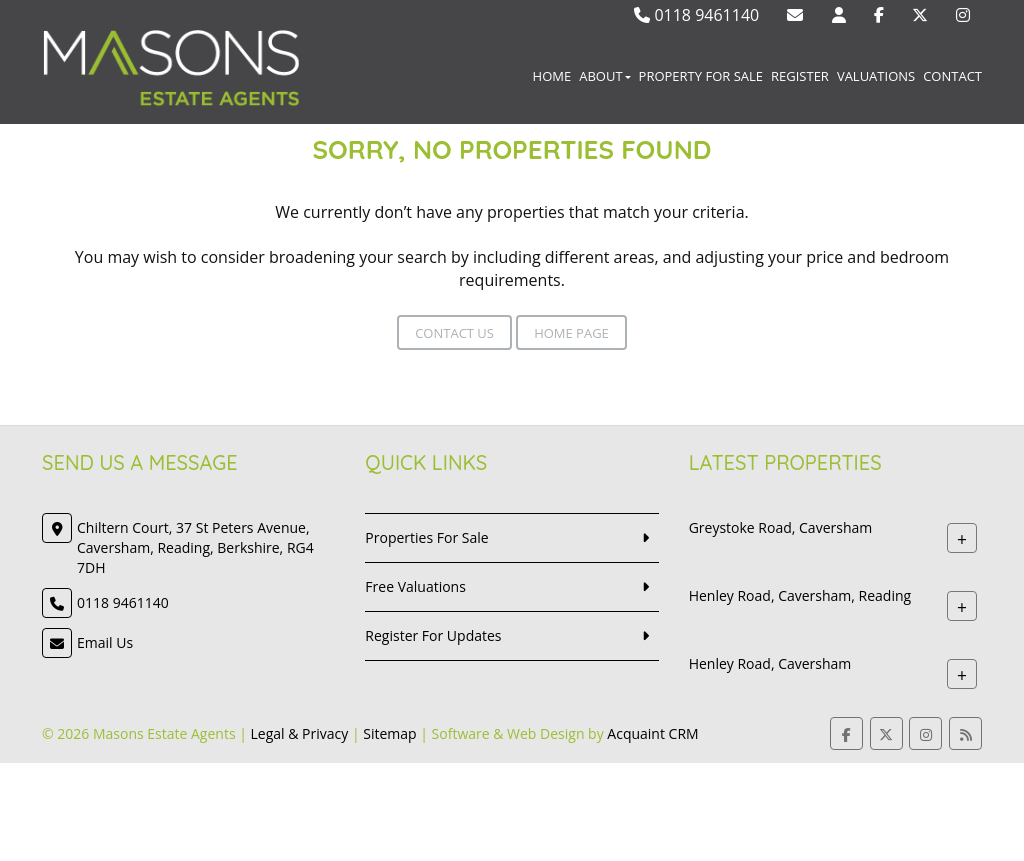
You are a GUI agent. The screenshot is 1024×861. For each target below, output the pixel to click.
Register (800, 76)
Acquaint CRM (652, 733)
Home (552, 76)
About (604, 76)
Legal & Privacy (300, 733)
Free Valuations (415, 586)
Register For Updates (433, 635)
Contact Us (454, 333)
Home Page (571, 333)
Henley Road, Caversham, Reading (800, 595)
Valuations (876, 76)
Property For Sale (701, 76)
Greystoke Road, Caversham (781, 527)
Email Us (105, 642)
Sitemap (389, 733)
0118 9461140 (696, 15)
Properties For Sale (426, 537)
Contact (952, 76)
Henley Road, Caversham (770, 663)
